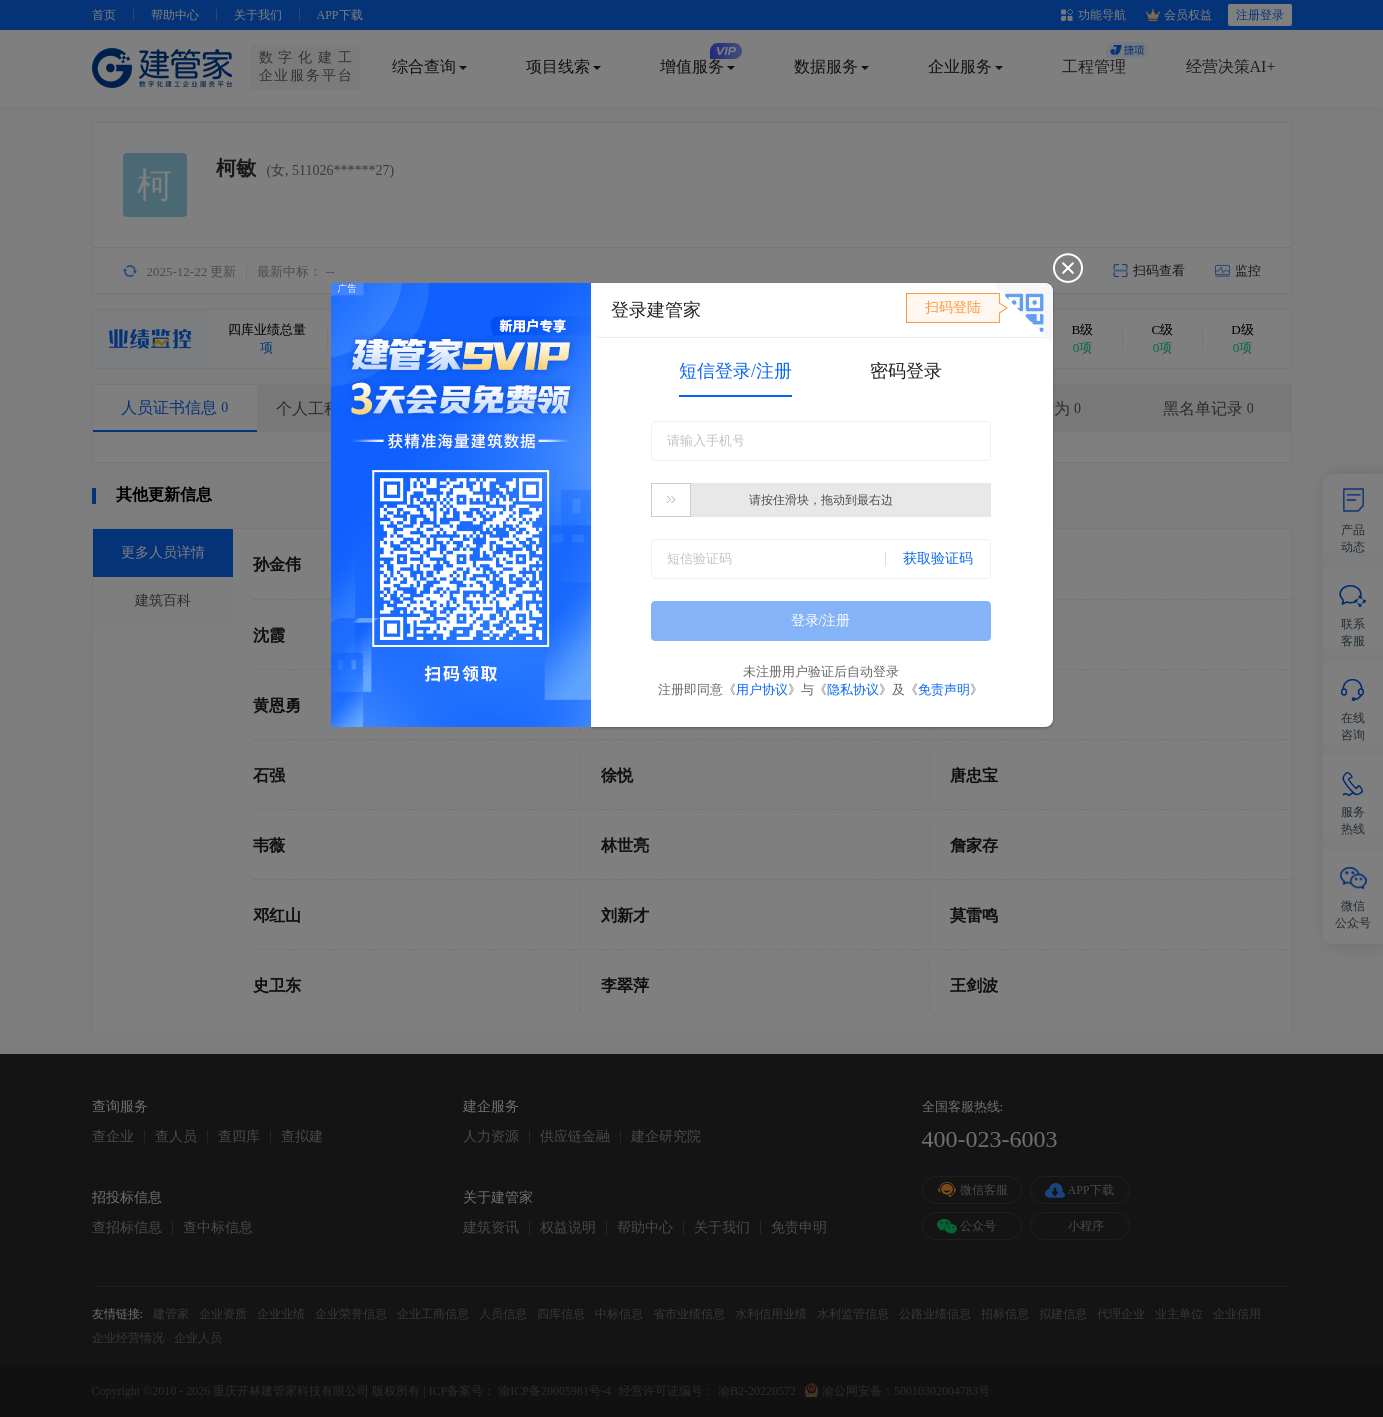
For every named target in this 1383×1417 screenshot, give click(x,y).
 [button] (671, 499)
